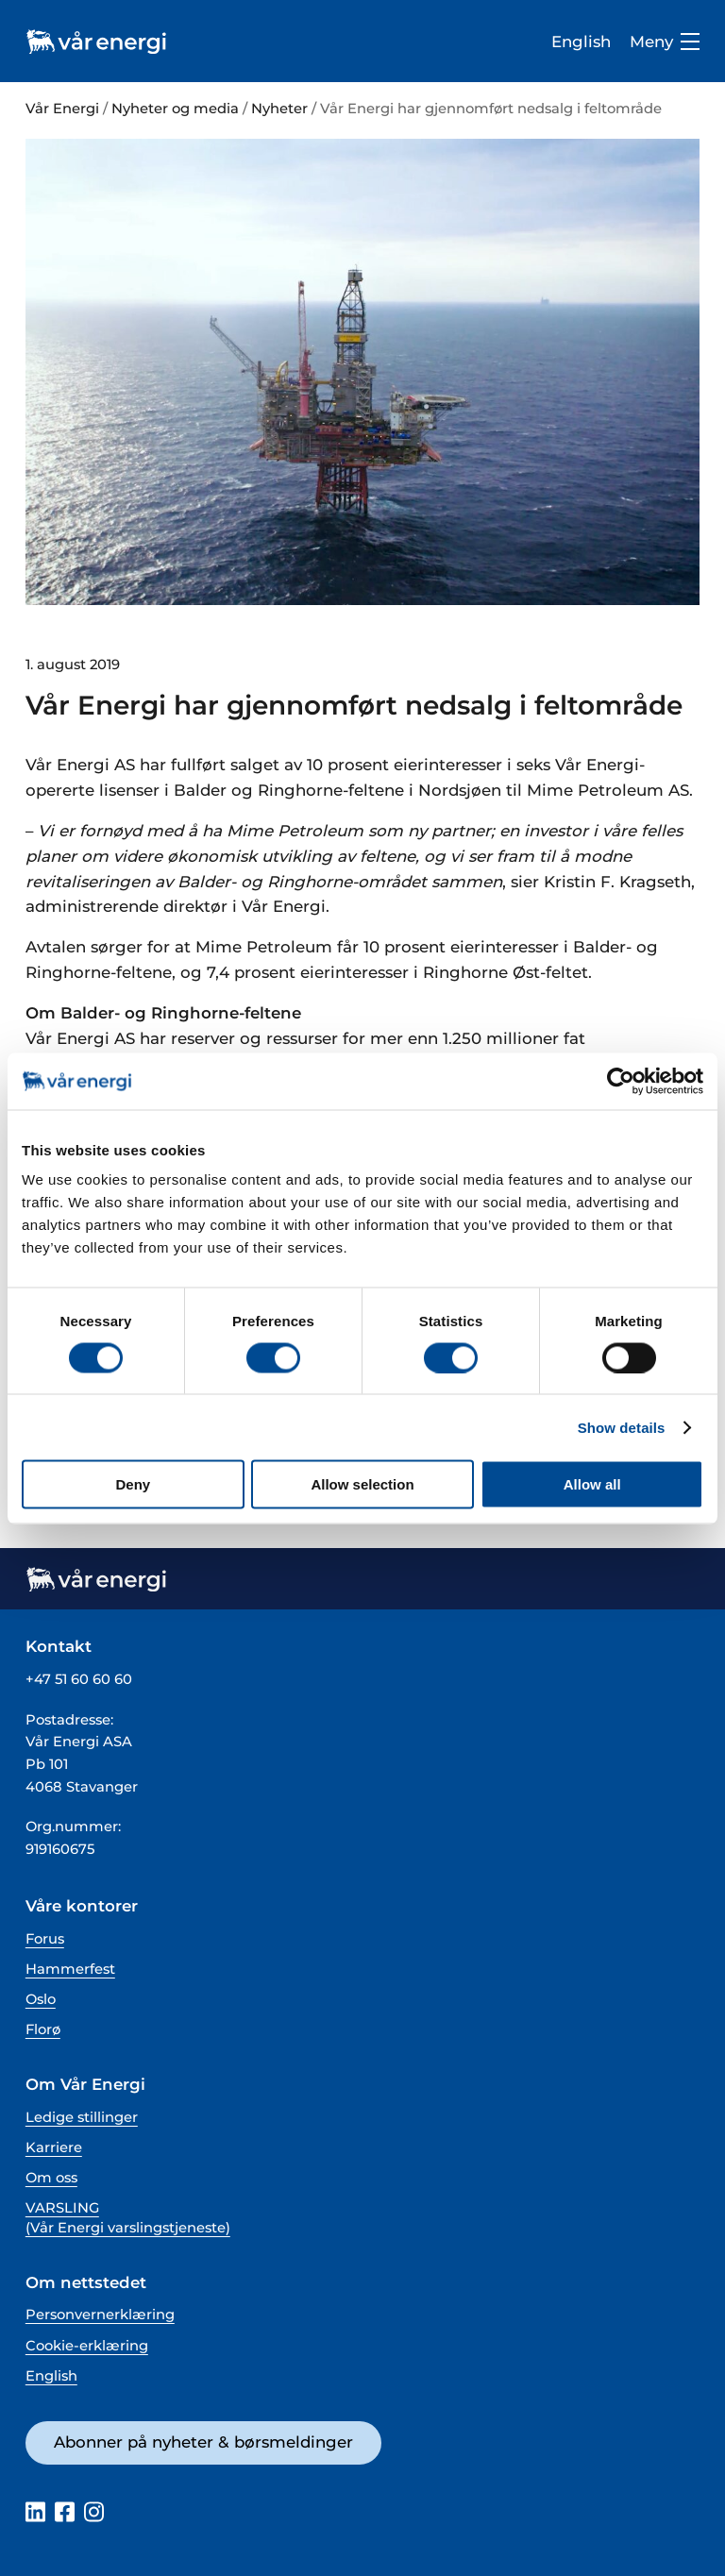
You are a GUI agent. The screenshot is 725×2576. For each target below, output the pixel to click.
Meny (665, 42)
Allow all (592, 1484)
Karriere (53, 2147)
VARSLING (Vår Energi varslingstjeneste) (127, 2217)
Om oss (51, 2177)
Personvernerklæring (100, 2314)
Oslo (40, 1999)
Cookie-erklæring (86, 2345)
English (581, 41)
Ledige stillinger (81, 2117)
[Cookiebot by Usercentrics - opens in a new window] (620, 1081)
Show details (622, 1427)
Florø (42, 2029)
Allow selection (362, 1484)
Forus (44, 1938)
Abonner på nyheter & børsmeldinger (203, 2442)
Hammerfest (70, 1969)
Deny (132, 1484)
